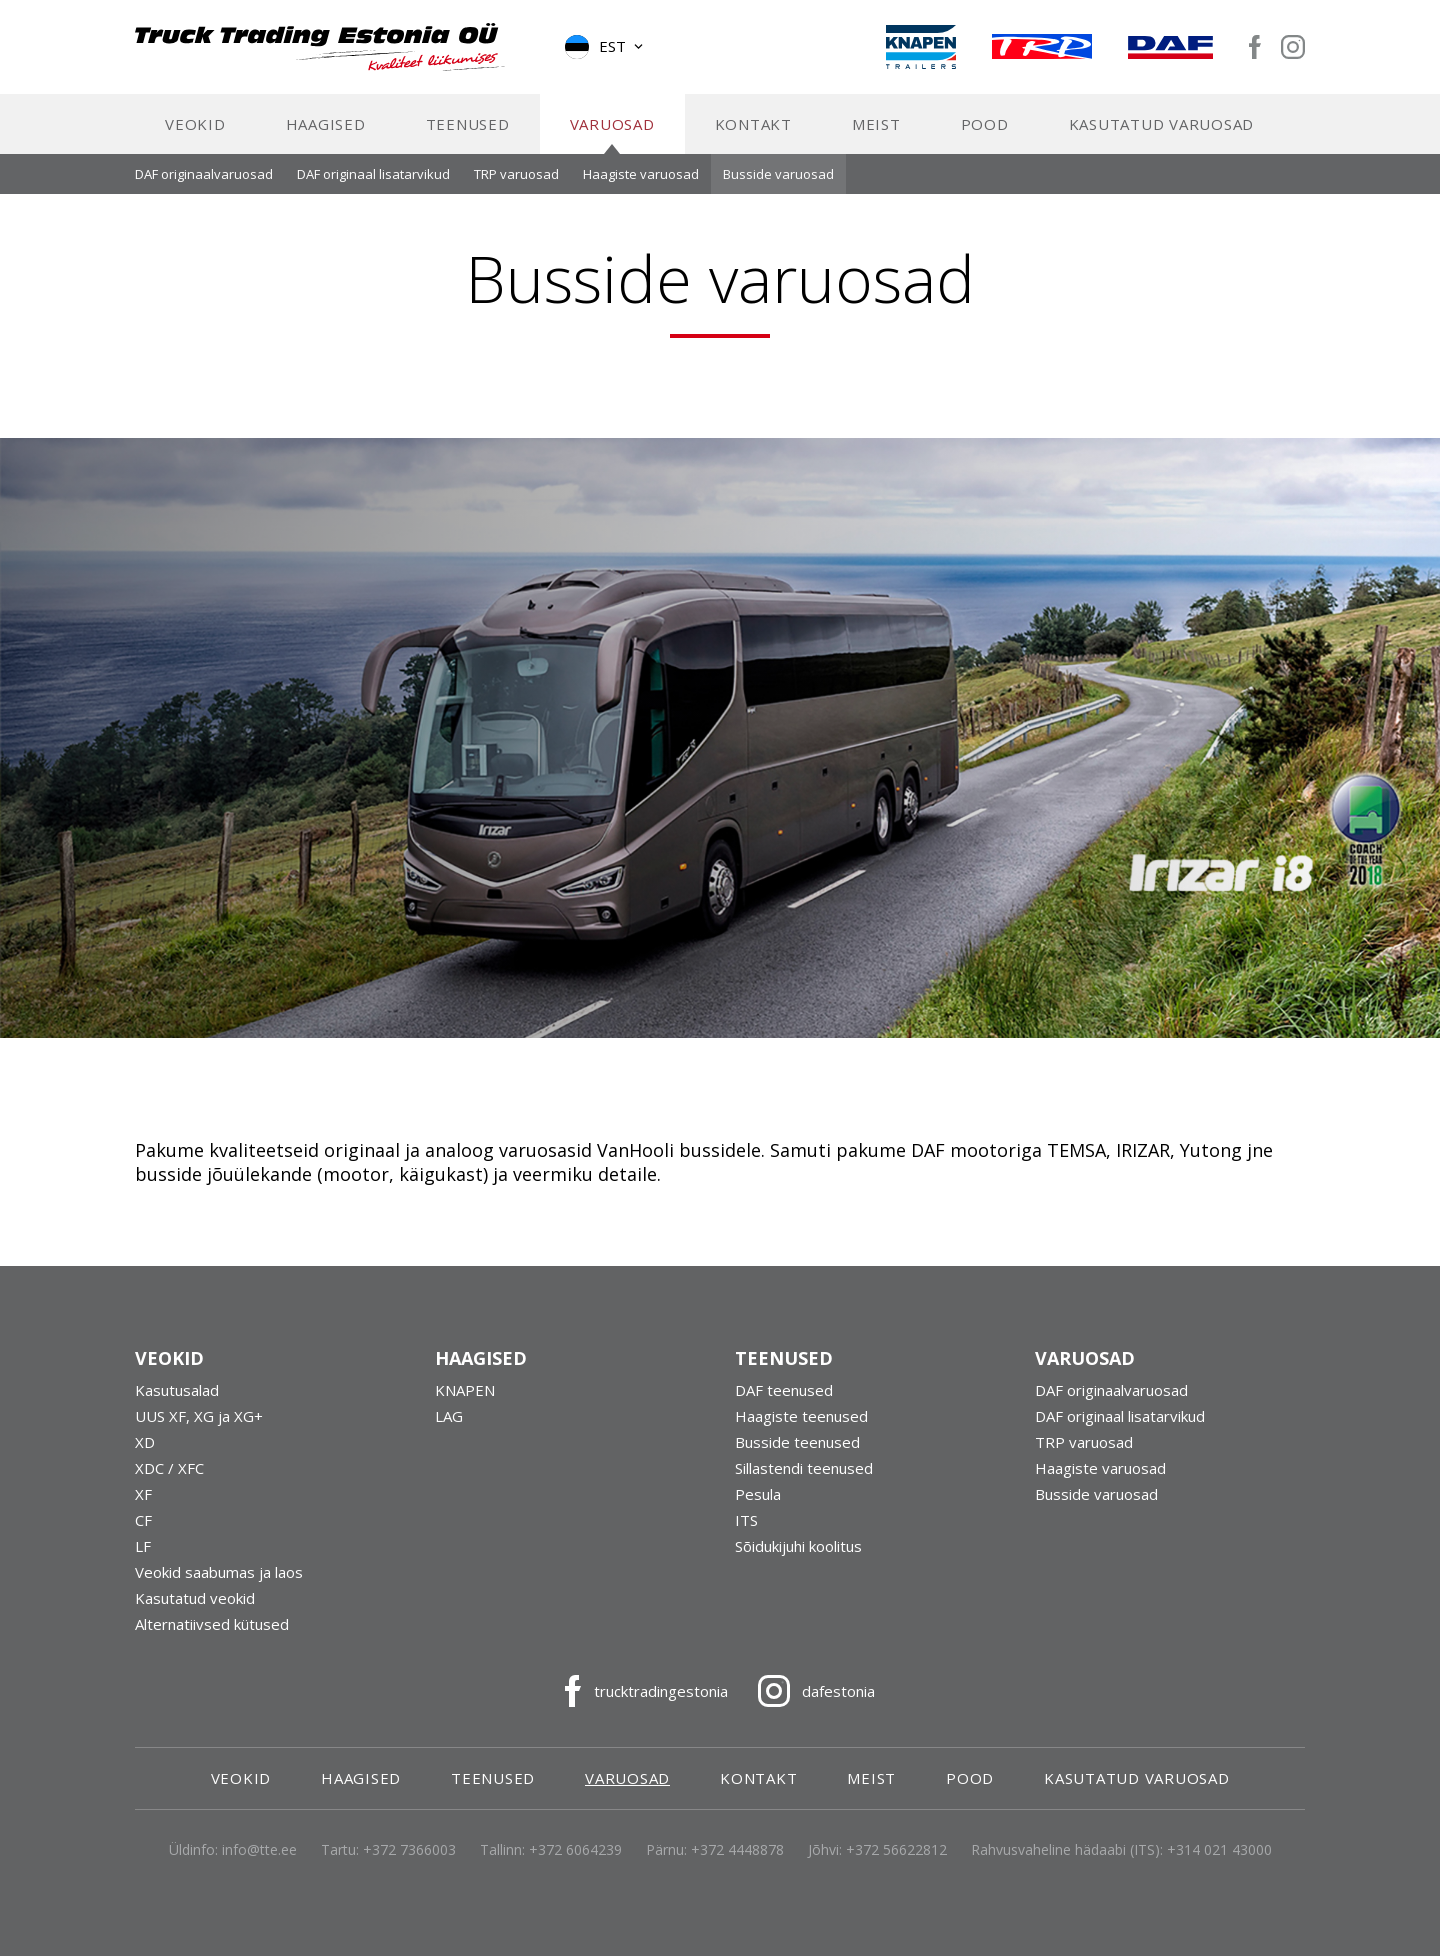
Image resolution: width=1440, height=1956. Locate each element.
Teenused (468, 140)
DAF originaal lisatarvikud (373, 190)
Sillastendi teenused (804, 1484)
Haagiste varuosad (641, 190)
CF (143, 1536)
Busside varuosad (778, 190)
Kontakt (753, 140)
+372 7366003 (409, 1865)
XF (143, 1510)
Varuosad (612, 140)
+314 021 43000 (1219, 1865)
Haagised (326, 140)
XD (145, 1458)
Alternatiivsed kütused (212, 1640)
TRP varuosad (516, 190)
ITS (746, 1536)
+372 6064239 (575, 1865)
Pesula (758, 1510)
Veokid (195, 140)
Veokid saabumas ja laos (219, 1588)
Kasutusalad (177, 1406)
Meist (876, 140)
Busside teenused (797, 1458)
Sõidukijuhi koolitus (798, 1562)
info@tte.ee (259, 1865)
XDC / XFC (169, 1484)
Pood (985, 140)
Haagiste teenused (801, 1432)
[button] (605, 55)
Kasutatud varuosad (1162, 140)
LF (143, 1562)
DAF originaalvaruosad (204, 190)
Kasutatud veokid (195, 1614)
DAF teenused (784, 1406)
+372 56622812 (896, 1865)
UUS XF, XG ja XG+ (199, 1432)
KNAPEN (465, 1406)
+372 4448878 (737, 1865)
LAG (449, 1432)
